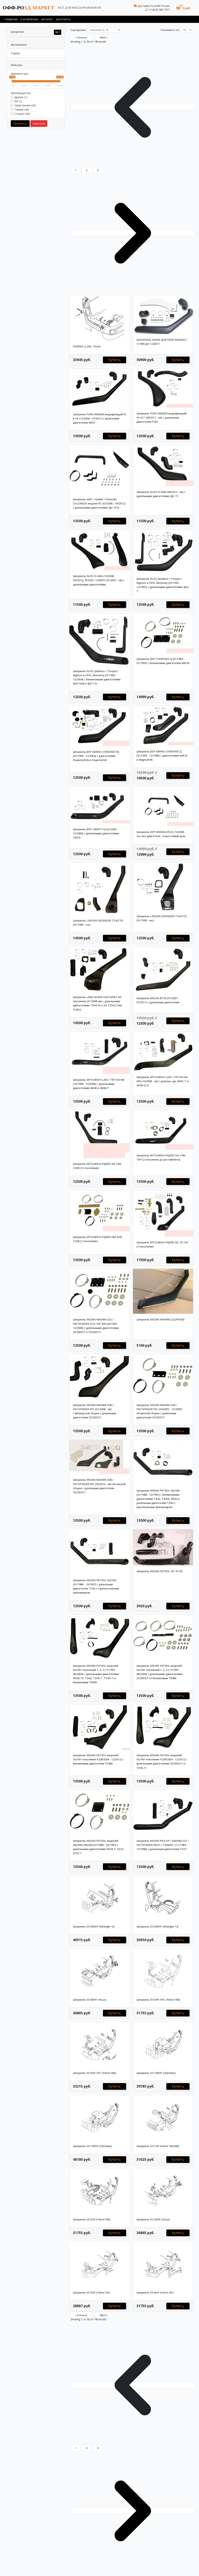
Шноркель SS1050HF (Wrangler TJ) (157, 1926)
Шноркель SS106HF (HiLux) (89, 1999)
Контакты (63, 19)
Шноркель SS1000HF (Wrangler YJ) (93, 1926)
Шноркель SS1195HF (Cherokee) (92, 2146)
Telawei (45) (21, 109)
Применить (20, 123)
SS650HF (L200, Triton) (87, 346)
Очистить (39, 123)
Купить (114, 359)
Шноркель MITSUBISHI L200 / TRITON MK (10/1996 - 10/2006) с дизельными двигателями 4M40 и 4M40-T (98, 1084)
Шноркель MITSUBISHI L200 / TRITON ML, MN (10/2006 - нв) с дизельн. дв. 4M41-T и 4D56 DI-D (162, 1081)
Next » (104, 37)
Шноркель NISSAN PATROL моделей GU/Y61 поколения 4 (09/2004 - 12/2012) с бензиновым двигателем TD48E (98, 1759)
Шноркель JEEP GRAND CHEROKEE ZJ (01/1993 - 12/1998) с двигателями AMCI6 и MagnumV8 (161, 755)
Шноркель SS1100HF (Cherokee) (156, 2073)
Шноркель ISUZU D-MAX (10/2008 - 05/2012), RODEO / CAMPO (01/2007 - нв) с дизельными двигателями (98, 580)
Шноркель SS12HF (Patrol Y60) (91, 2219)
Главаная (10, 19)
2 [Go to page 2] (87, 170)
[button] (183, 7)
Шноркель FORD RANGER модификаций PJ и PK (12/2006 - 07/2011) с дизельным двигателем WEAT (99, 418)
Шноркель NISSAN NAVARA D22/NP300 (160, 1319)
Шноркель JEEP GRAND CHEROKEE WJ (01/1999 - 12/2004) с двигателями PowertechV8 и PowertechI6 (96, 756)
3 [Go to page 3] (98, 170)
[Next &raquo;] (132, 232)
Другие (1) (20, 97)
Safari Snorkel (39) (25, 105)
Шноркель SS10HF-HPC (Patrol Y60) (158, 1999)
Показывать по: (170, 30)
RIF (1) (18, 101)
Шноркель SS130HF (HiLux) (153, 2219)
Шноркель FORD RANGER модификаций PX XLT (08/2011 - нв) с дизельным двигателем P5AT (161, 417)
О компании (29, 19)
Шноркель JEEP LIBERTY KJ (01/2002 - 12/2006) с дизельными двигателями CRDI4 (96, 833)
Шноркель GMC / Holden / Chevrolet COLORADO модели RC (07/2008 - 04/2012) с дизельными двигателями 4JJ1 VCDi (99, 503)
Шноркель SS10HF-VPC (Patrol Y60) (94, 2073)
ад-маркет (28, 7)
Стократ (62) (22, 113)
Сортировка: (78, 30)
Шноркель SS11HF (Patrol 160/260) (157, 2146)
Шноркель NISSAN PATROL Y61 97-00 (159, 1571)
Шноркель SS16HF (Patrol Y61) (155, 2292)
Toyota (15, 53)
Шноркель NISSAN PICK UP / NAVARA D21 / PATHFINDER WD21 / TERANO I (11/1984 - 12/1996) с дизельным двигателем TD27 (162, 1845)
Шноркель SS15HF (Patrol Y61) (91, 2292)
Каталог (47, 19)
